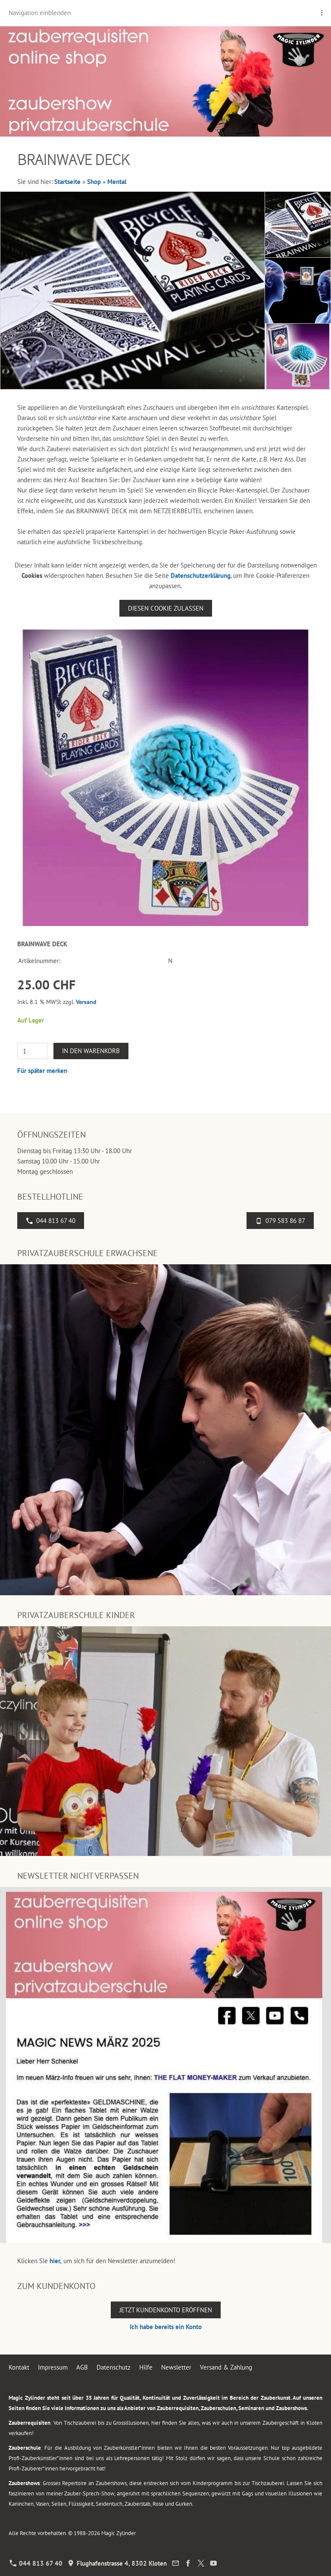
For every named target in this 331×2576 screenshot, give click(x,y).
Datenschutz (114, 2367)
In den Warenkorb (91, 1051)
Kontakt (19, 2367)
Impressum (53, 2367)
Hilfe (146, 2367)
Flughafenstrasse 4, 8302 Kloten (117, 2563)
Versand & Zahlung (226, 2367)
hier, (56, 2261)
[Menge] (32, 1051)
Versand (86, 1002)
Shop (94, 182)
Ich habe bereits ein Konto (166, 2327)
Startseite (67, 182)
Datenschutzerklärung (201, 575)
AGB (82, 2367)
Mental (116, 182)
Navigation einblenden (40, 13)
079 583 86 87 (280, 1220)
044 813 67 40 (50, 1220)
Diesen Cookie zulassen (165, 608)
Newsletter (176, 2367)
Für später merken (42, 1071)
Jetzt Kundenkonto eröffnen (165, 2310)
